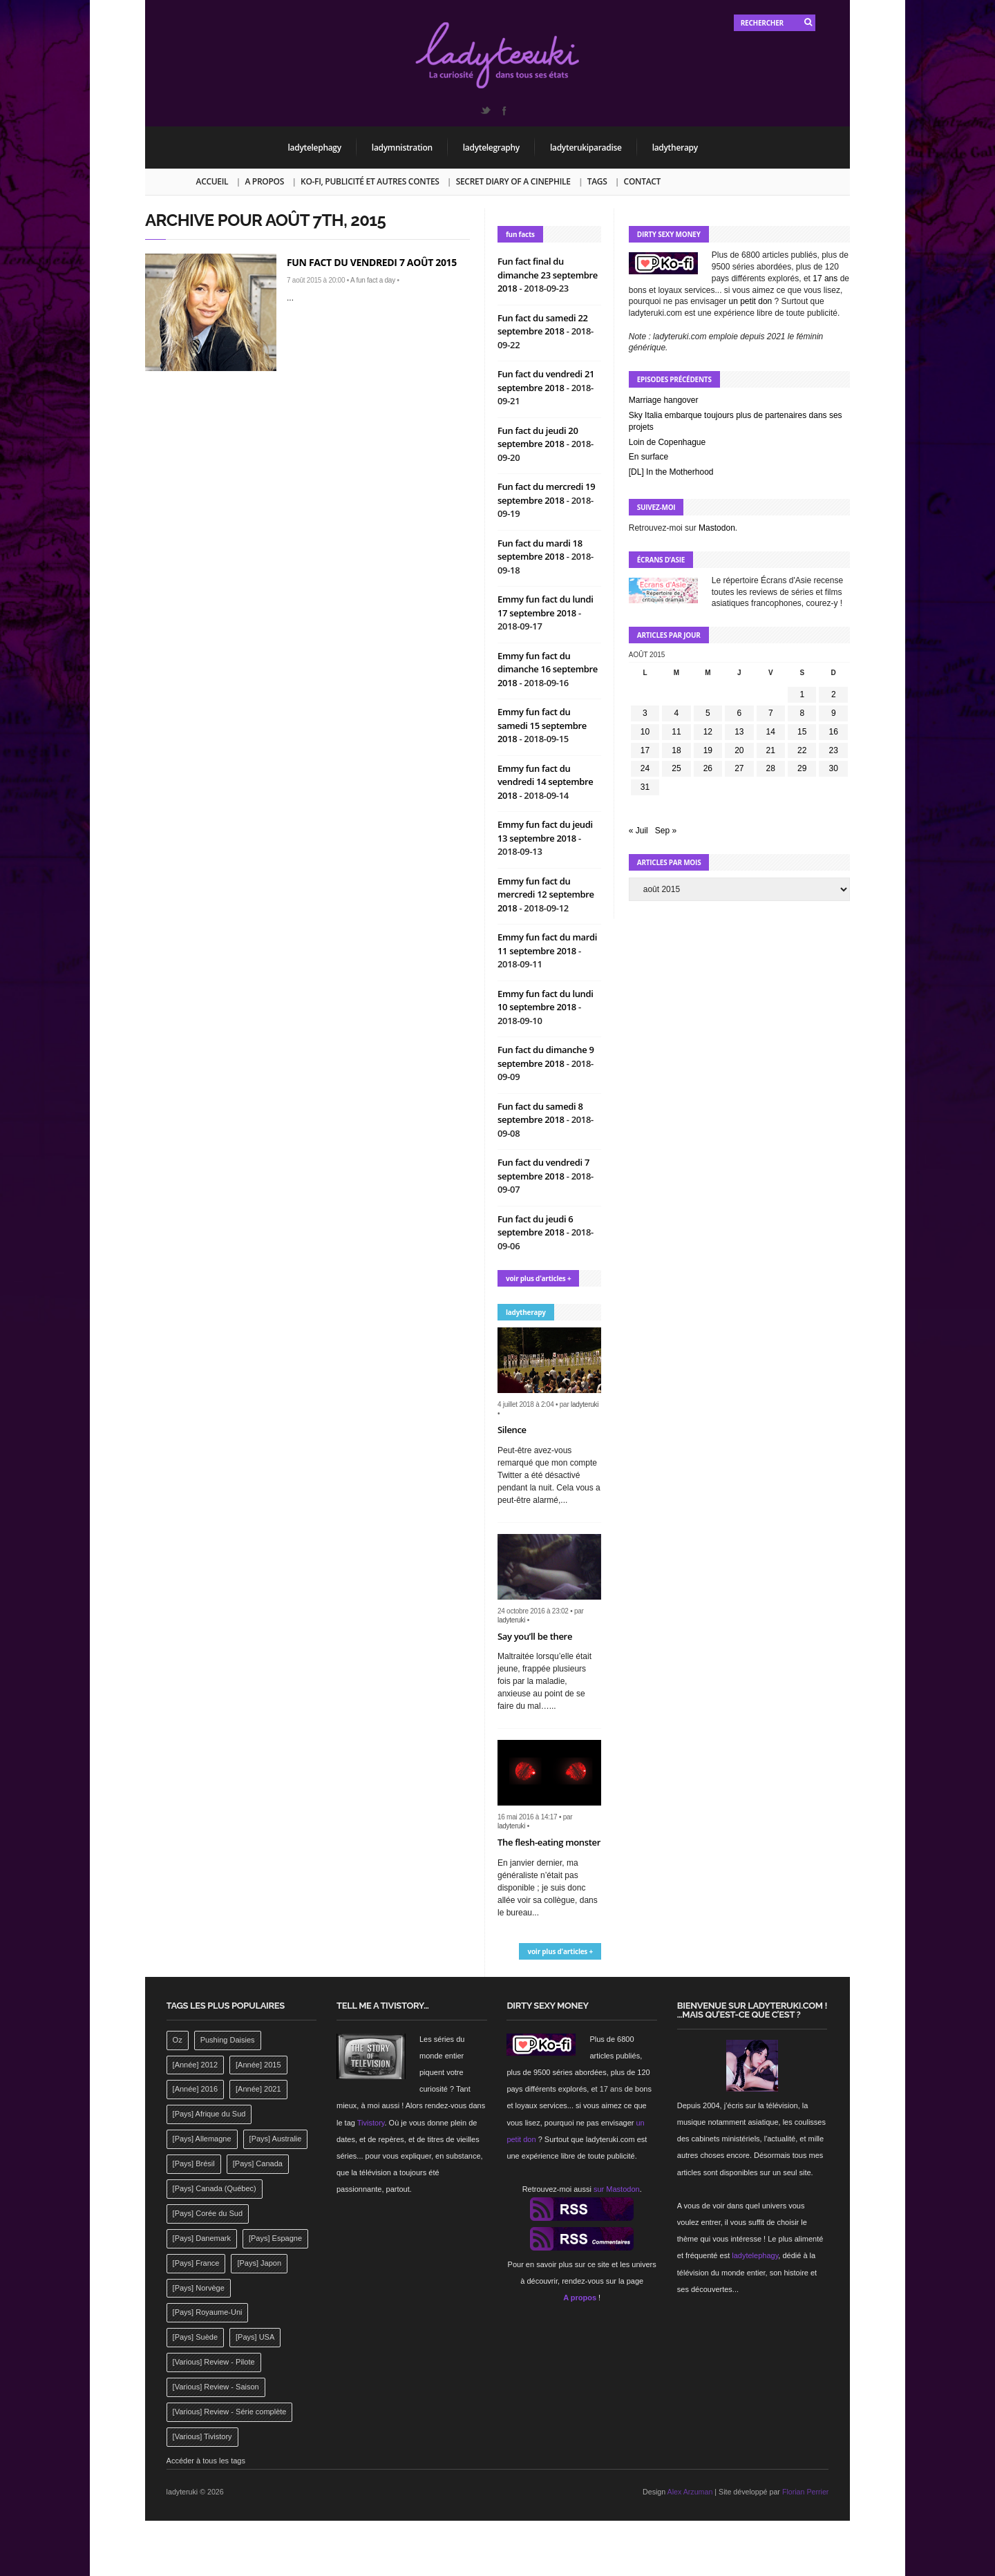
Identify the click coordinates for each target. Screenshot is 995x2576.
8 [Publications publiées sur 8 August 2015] (801, 713)
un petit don (751, 301)
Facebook (504, 110)
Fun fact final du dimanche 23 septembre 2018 (548, 274)
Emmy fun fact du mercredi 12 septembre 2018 (546, 894)
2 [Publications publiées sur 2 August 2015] (833, 694)
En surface (648, 457)
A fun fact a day (372, 280)
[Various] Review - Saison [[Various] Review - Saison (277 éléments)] (216, 2387)
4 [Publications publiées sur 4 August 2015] (676, 713)
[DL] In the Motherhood (671, 472)
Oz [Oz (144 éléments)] (177, 2040)
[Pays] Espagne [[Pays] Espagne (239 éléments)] (275, 2238)
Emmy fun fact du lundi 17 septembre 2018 (546, 606)
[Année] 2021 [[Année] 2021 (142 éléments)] (258, 2089)
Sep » (665, 830)
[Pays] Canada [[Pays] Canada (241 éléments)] (258, 2163)
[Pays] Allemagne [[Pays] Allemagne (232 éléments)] (202, 2138)
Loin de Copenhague (667, 442)
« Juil (638, 830)
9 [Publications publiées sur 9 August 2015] (833, 713)
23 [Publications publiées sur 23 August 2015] (833, 750)
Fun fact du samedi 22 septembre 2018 (543, 325)
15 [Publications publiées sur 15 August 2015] (801, 732)
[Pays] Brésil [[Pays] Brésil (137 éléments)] (194, 2163)
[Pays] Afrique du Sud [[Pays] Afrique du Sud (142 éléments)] (209, 2114)
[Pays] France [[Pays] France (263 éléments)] (196, 2263)
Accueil (212, 181)
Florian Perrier (805, 2492)
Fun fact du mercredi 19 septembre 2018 (546, 493)
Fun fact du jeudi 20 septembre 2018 (538, 437)
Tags (597, 181)
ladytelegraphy (491, 147)
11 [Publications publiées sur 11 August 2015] (676, 732)
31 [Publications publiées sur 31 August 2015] (645, 787)
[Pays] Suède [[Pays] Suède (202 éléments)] (195, 2337)
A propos (264, 181)
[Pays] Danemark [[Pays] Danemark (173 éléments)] (202, 2238)
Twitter (485, 110)
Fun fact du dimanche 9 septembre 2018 (546, 1056)
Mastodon (717, 528)
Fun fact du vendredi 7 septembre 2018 (543, 1169)
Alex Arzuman (690, 2492)
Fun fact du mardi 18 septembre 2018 (540, 550)
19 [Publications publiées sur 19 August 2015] (707, 750)
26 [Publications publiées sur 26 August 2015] (707, 768)
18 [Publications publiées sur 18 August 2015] (676, 750)
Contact (642, 181)
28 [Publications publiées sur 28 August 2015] (770, 768)
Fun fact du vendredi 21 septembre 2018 (546, 381)
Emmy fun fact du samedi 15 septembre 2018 (542, 725)
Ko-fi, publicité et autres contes (370, 181)
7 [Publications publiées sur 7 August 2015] (770, 713)
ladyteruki (584, 1404)
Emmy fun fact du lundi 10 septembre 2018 (546, 1000)
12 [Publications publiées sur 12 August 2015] (707, 732)
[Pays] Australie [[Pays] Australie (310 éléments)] (275, 2138)
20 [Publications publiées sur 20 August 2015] (739, 750)
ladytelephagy (314, 147)
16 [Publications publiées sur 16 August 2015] (833, 732)
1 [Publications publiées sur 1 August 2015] (801, 694)
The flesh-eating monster (549, 1842)
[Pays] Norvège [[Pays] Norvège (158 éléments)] (199, 2288)
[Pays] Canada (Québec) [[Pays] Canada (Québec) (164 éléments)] (214, 2188)
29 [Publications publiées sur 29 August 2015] (801, 768)
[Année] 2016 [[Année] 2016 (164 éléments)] (195, 2089)
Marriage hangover (664, 400)
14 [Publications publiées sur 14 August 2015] (770, 732)
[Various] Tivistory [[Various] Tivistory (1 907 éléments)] (202, 2436)
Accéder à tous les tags (206, 2460)
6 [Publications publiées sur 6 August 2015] (739, 713)
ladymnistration (402, 147)
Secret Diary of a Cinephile (513, 181)
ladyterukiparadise (586, 147)
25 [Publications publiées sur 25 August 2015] (676, 768)
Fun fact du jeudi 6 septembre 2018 (536, 1226)
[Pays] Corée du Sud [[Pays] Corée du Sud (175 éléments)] (208, 2213)
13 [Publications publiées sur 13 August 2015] (739, 732)
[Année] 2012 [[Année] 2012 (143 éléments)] (195, 2065)
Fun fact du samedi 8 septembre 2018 (540, 1113)
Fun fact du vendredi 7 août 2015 (372, 262)
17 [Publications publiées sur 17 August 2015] (645, 750)
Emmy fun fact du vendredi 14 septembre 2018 (546, 782)
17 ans (825, 278)
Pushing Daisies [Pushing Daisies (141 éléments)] (227, 2040)
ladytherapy (675, 147)
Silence (512, 1429)
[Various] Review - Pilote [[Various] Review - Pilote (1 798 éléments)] (214, 2362)
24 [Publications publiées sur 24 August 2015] (645, 768)
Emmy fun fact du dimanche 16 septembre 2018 (548, 669)
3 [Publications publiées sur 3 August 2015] (645, 713)
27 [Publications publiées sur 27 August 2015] (739, 768)
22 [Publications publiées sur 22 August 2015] (801, 750)
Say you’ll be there (535, 1636)
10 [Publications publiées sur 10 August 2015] (645, 732)
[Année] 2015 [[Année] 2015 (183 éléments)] (258, 2065)
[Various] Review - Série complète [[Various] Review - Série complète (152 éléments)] (230, 2411)
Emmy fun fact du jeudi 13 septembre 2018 (545, 831)
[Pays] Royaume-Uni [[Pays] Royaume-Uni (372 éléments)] (208, 2312)
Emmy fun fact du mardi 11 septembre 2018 (547, 944)
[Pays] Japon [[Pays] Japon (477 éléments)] (259, 2263)
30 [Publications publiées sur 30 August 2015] (833, 768)
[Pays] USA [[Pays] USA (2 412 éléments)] (255, 2337)
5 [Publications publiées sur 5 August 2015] (707, 713)
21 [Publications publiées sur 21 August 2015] (770, 750)
